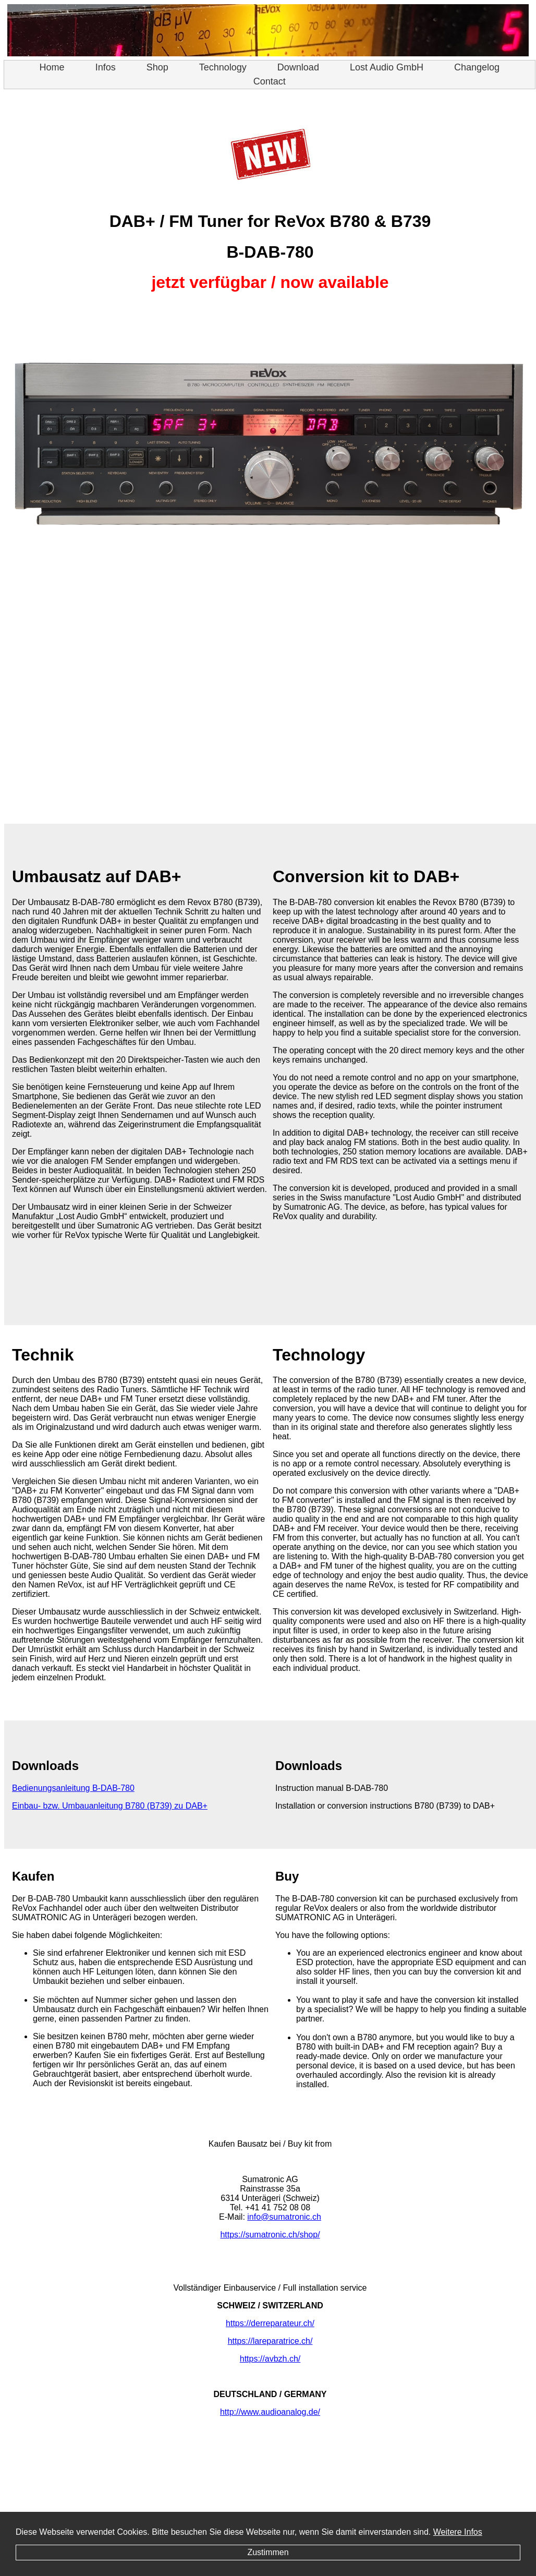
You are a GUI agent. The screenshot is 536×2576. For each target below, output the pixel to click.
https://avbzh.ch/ (270, 2358)
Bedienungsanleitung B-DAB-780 (73, 1788)
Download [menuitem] (305, 67)
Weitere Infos (457, 2531)
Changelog (477, 67)
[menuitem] (52, 68)
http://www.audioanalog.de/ (270, 2412)
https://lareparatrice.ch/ (270, 2341)
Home (52, 67)
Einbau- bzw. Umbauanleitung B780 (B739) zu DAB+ (110, 1805)
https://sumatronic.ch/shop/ (270, 2234)
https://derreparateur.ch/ (270, 2323)
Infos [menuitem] (112, 67)
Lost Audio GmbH (386, 67)
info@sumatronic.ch (284, 2216)
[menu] (269, 74)
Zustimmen (267, 2552)
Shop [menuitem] (164, 67)
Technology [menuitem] (230, 67)
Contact (269, 81)
